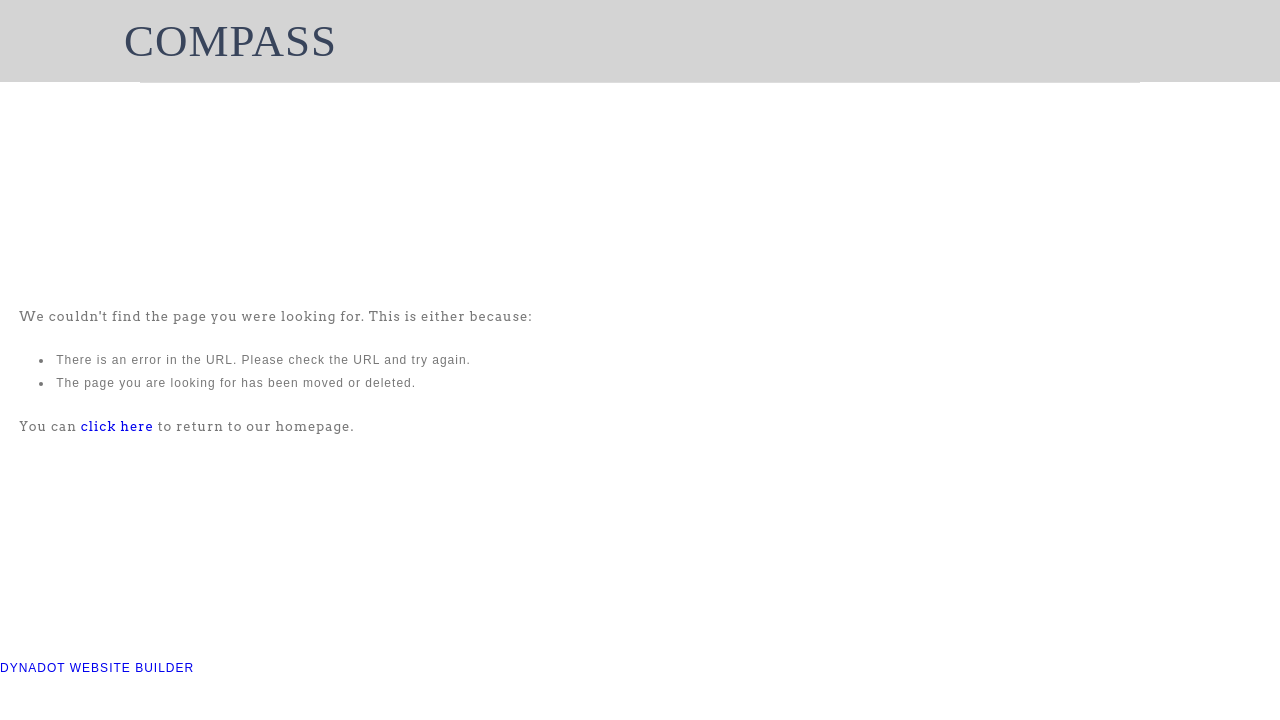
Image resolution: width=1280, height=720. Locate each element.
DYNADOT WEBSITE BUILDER (97, 668)
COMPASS (230, 41)
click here (117, 426)
